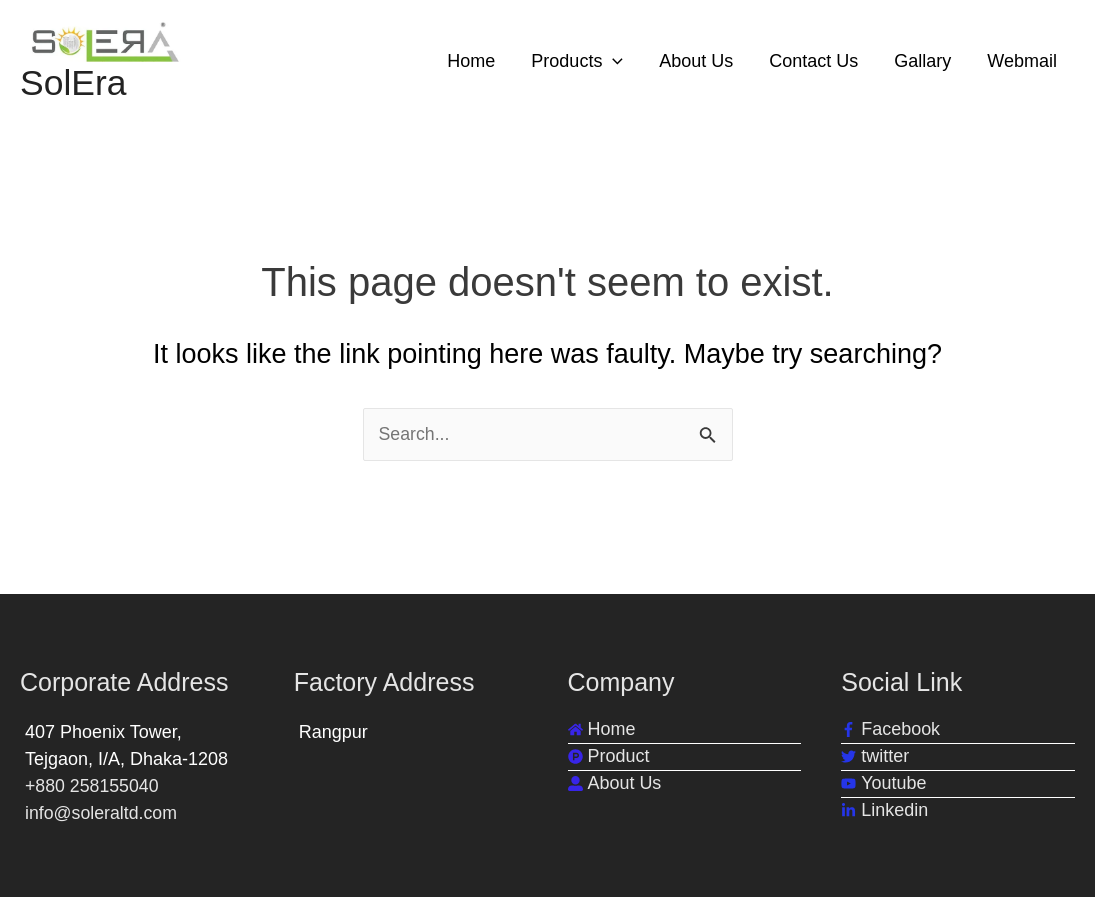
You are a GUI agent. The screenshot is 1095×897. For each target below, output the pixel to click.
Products (577, 61)
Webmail (1022, 61)
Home (471, 61)
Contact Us (813, 61)
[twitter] (875, 756)
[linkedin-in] (884, 810)
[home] (602, 729)
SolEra (74, 83)
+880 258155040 (93, 786)
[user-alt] (615, 783)
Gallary (922, 61)
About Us (696, 61)
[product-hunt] (609, 756)
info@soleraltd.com (102, 813)
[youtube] (883, 783)
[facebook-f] (890, 729)
